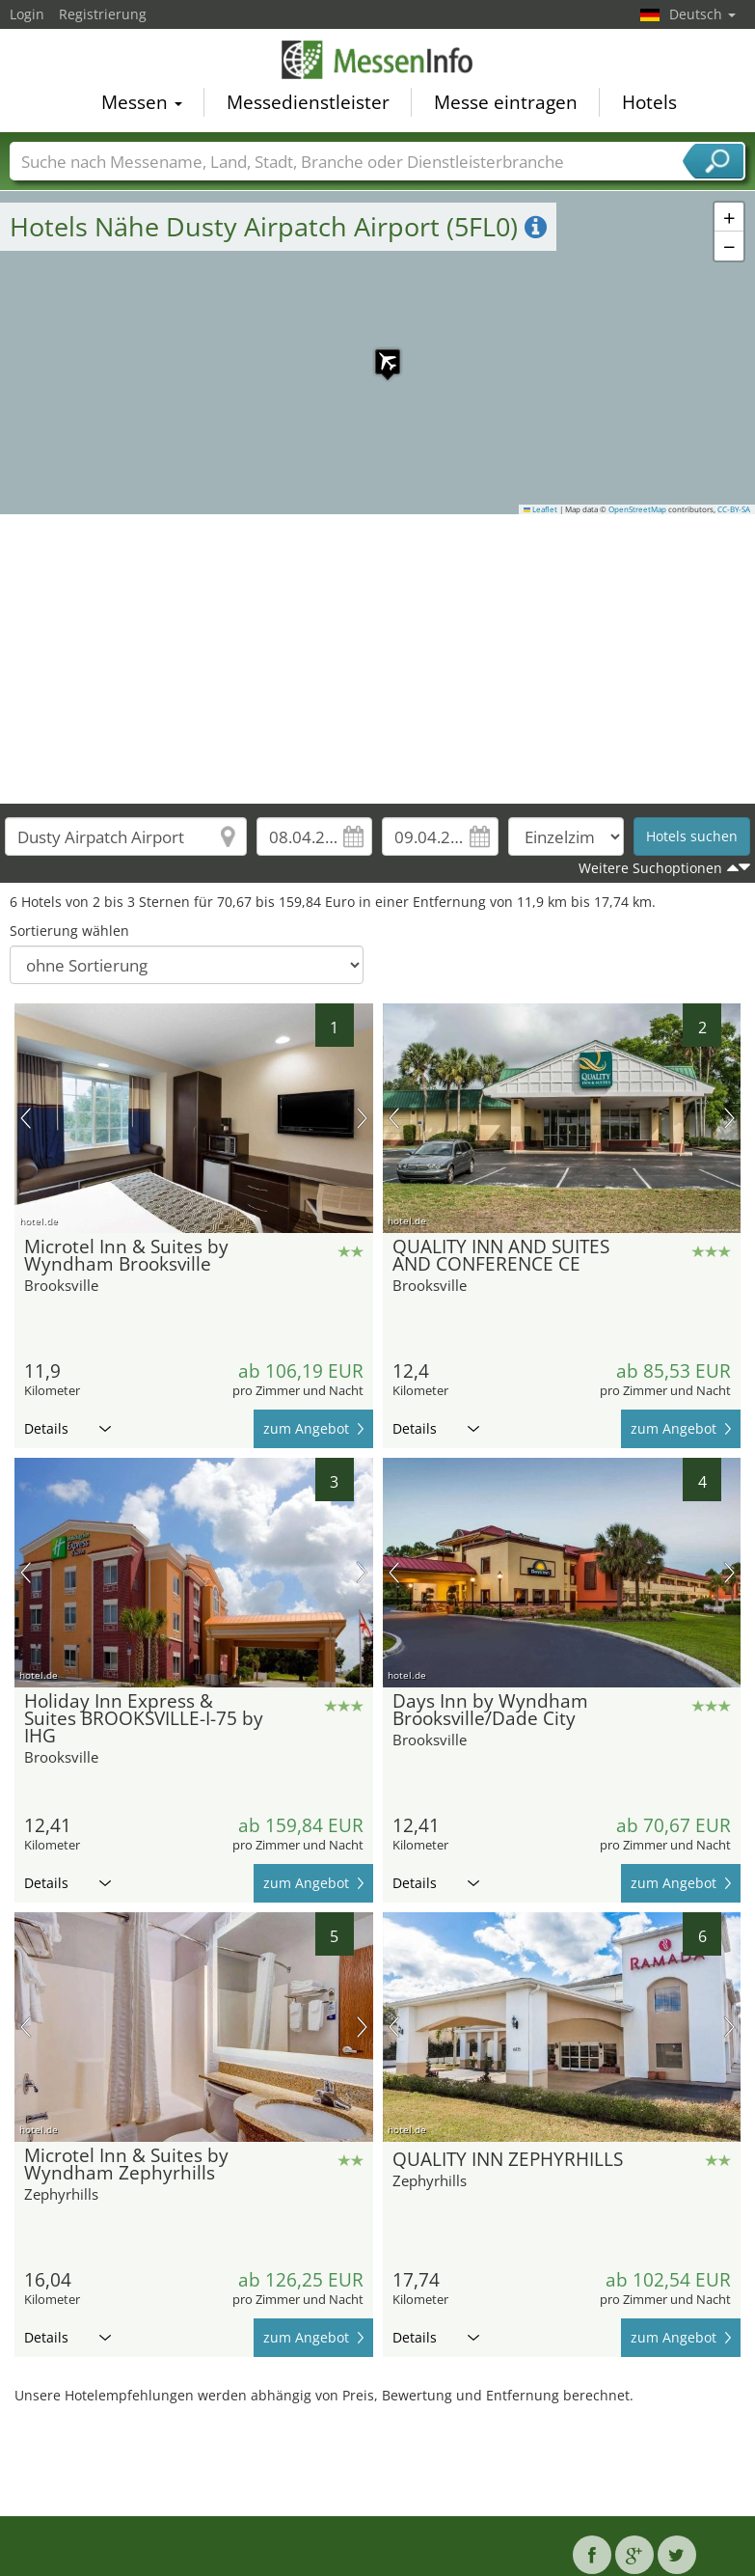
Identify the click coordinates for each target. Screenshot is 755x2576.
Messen (141, 103)
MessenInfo (378, 61)
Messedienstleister (308, 103)
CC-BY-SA (733, 509)
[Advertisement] (378, 659)
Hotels (649, 103)
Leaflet (541, 509)
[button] (378, 352)
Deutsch (702, 14)
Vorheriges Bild (25, 1118)
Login (27, 14)
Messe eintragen (506, 103)
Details (67, 1428)
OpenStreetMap (637, 509)
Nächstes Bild (362, 1118)
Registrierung (103, 14)
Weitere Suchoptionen (650, 868)
